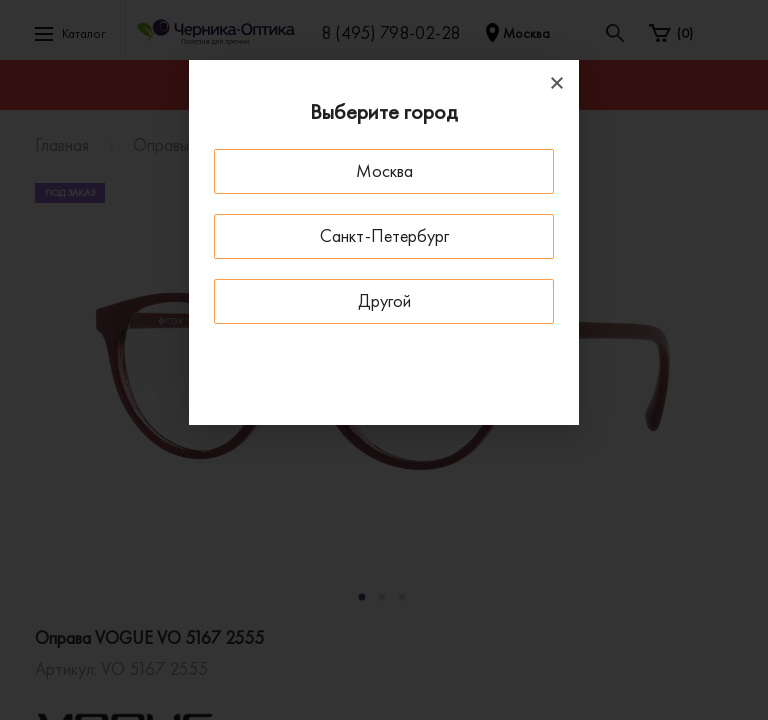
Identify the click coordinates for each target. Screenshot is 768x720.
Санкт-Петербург (384, 235)
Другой (384, 300)
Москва (384, 170)
